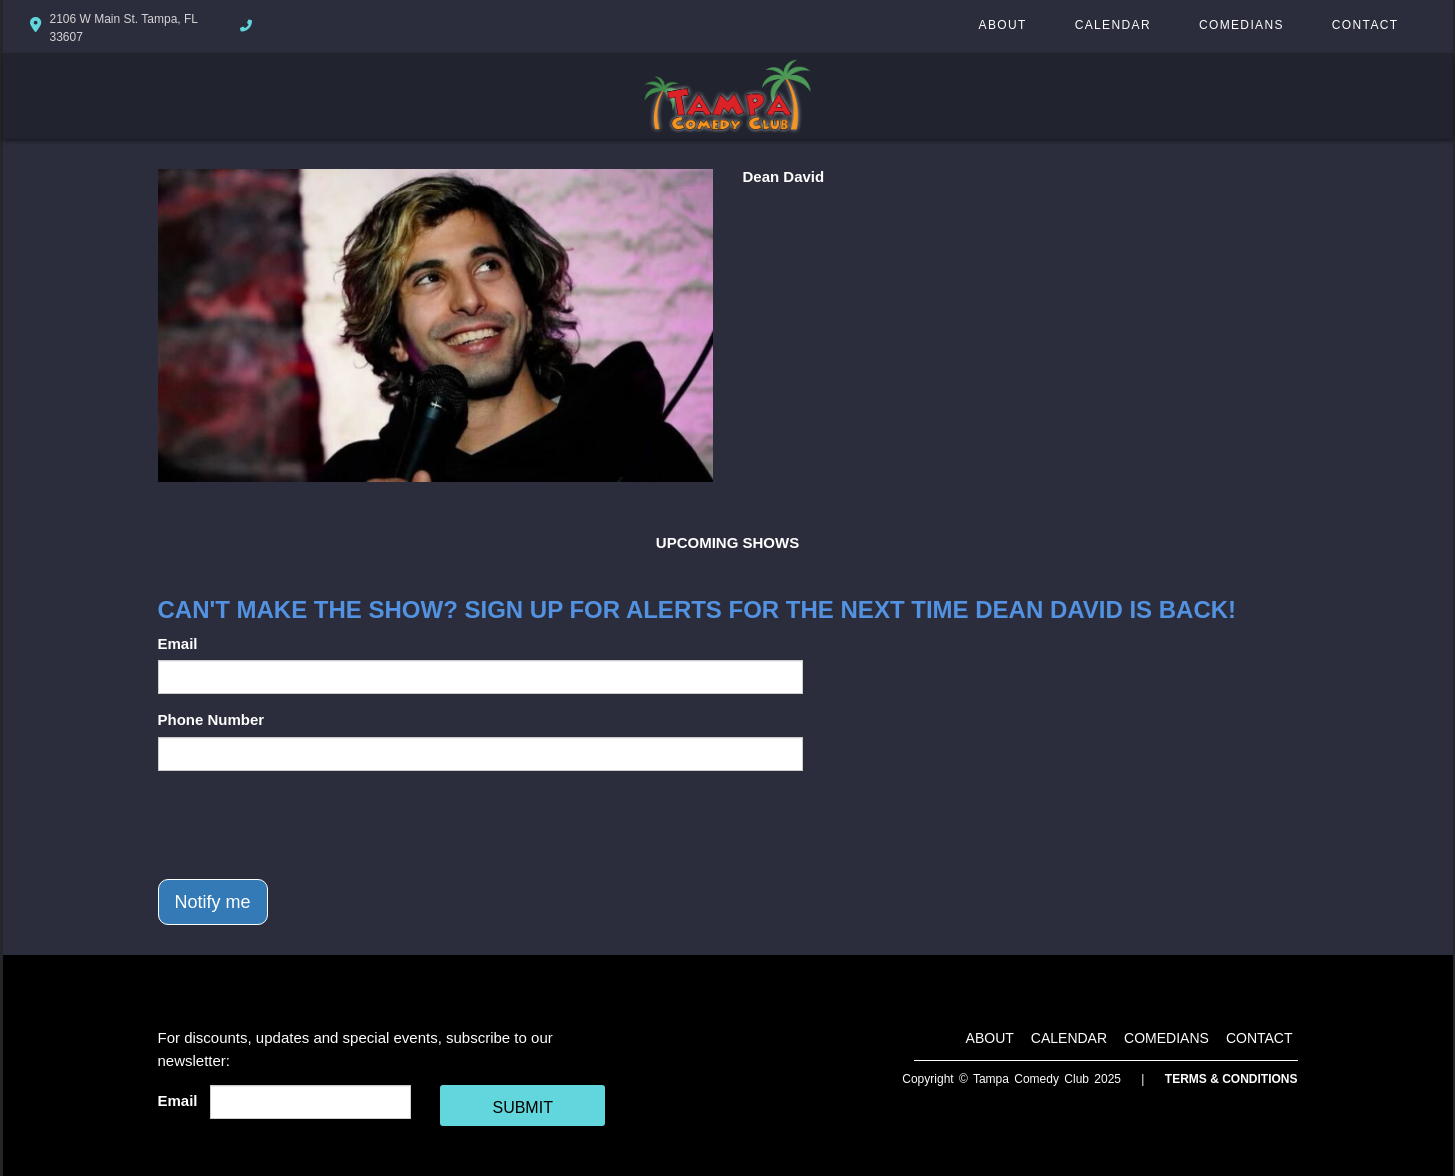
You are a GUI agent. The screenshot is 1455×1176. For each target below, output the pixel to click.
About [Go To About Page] (1003, 25)
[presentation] (310, 825)
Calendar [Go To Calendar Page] (1113, 25)
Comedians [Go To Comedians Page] (1241, 25)
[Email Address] (310, 1102)
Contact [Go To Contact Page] (1365, 25)
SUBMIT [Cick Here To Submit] (522, 1107)
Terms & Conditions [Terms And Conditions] (1231, 1079)
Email (178, 643)
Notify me (213, 902)
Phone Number (211, 719)
